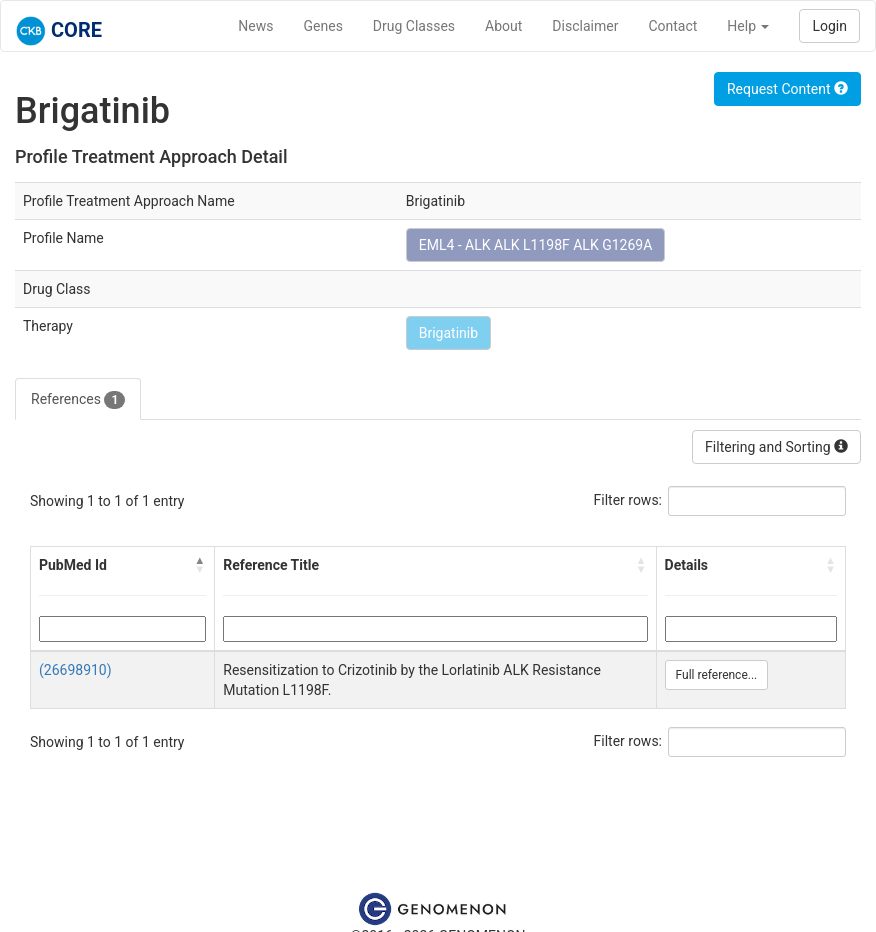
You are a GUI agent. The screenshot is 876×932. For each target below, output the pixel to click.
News (255, 26)
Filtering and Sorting (776, 447)
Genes (323, 26)
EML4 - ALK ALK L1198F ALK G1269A (536, 245)
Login (829, 26)
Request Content (787, 89)
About (503, 26)
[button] (200, 565)
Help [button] (748, 26)
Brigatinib (448, 333)
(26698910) (75, 670)
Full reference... (717, 675)
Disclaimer (585, 26)
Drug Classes (414, 26)
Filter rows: (628, 500)
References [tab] (78, 400)
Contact (672, 26)
